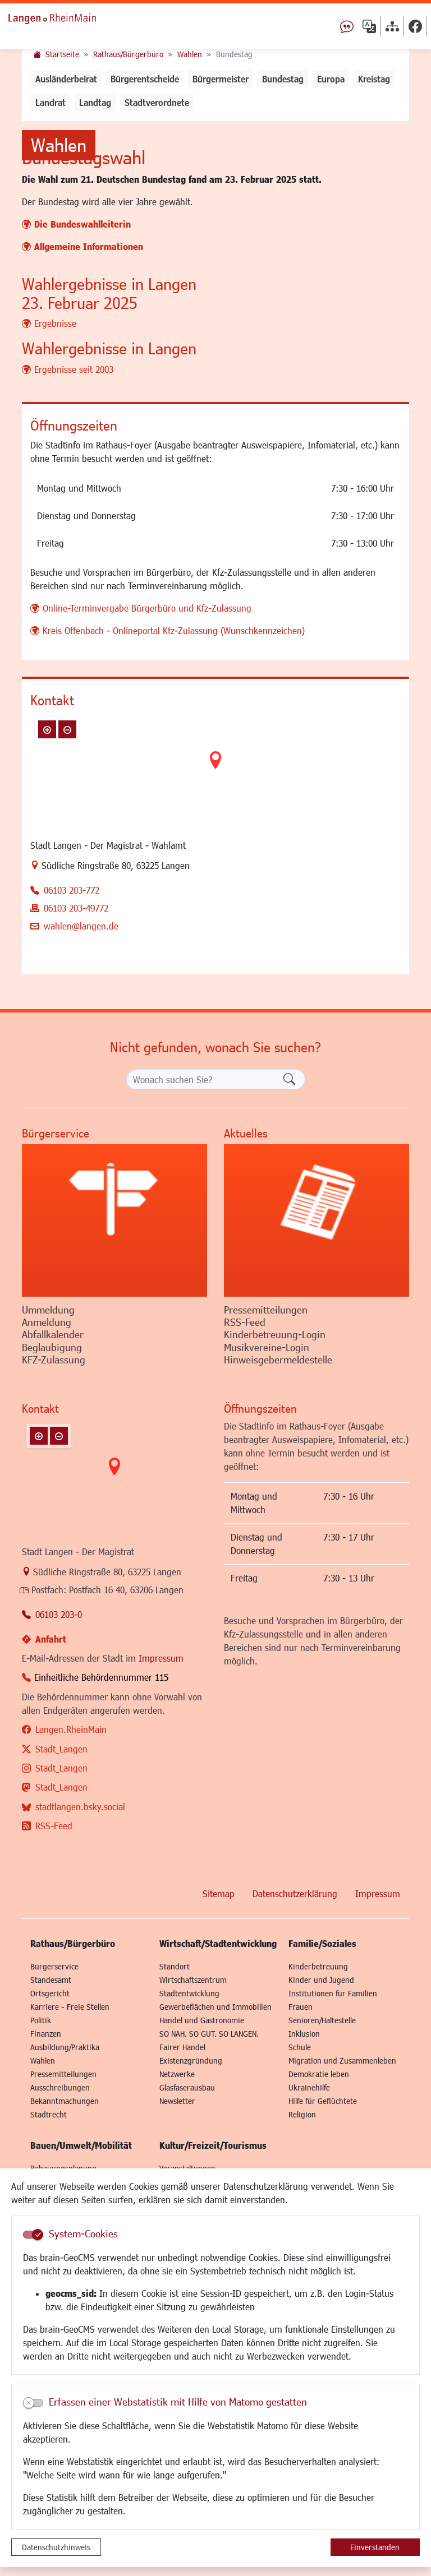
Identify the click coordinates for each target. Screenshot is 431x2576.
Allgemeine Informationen (88, 414)
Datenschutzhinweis (56, 2547)
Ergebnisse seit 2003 (73, 537)
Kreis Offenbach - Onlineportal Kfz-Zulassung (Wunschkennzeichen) (174, 798)
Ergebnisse (55, 491)
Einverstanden (375, 2547)
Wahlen (189, 54)
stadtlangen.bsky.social (80, 1974)
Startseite (62, 54)
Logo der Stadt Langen (64, 16)
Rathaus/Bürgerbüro (128, 54)
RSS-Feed (53, 1993)
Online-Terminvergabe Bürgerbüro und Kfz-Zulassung (147, 776)
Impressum (161, 1826)
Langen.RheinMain (71, 1897)
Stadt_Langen (61, 1917)
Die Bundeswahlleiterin (82, 392)
